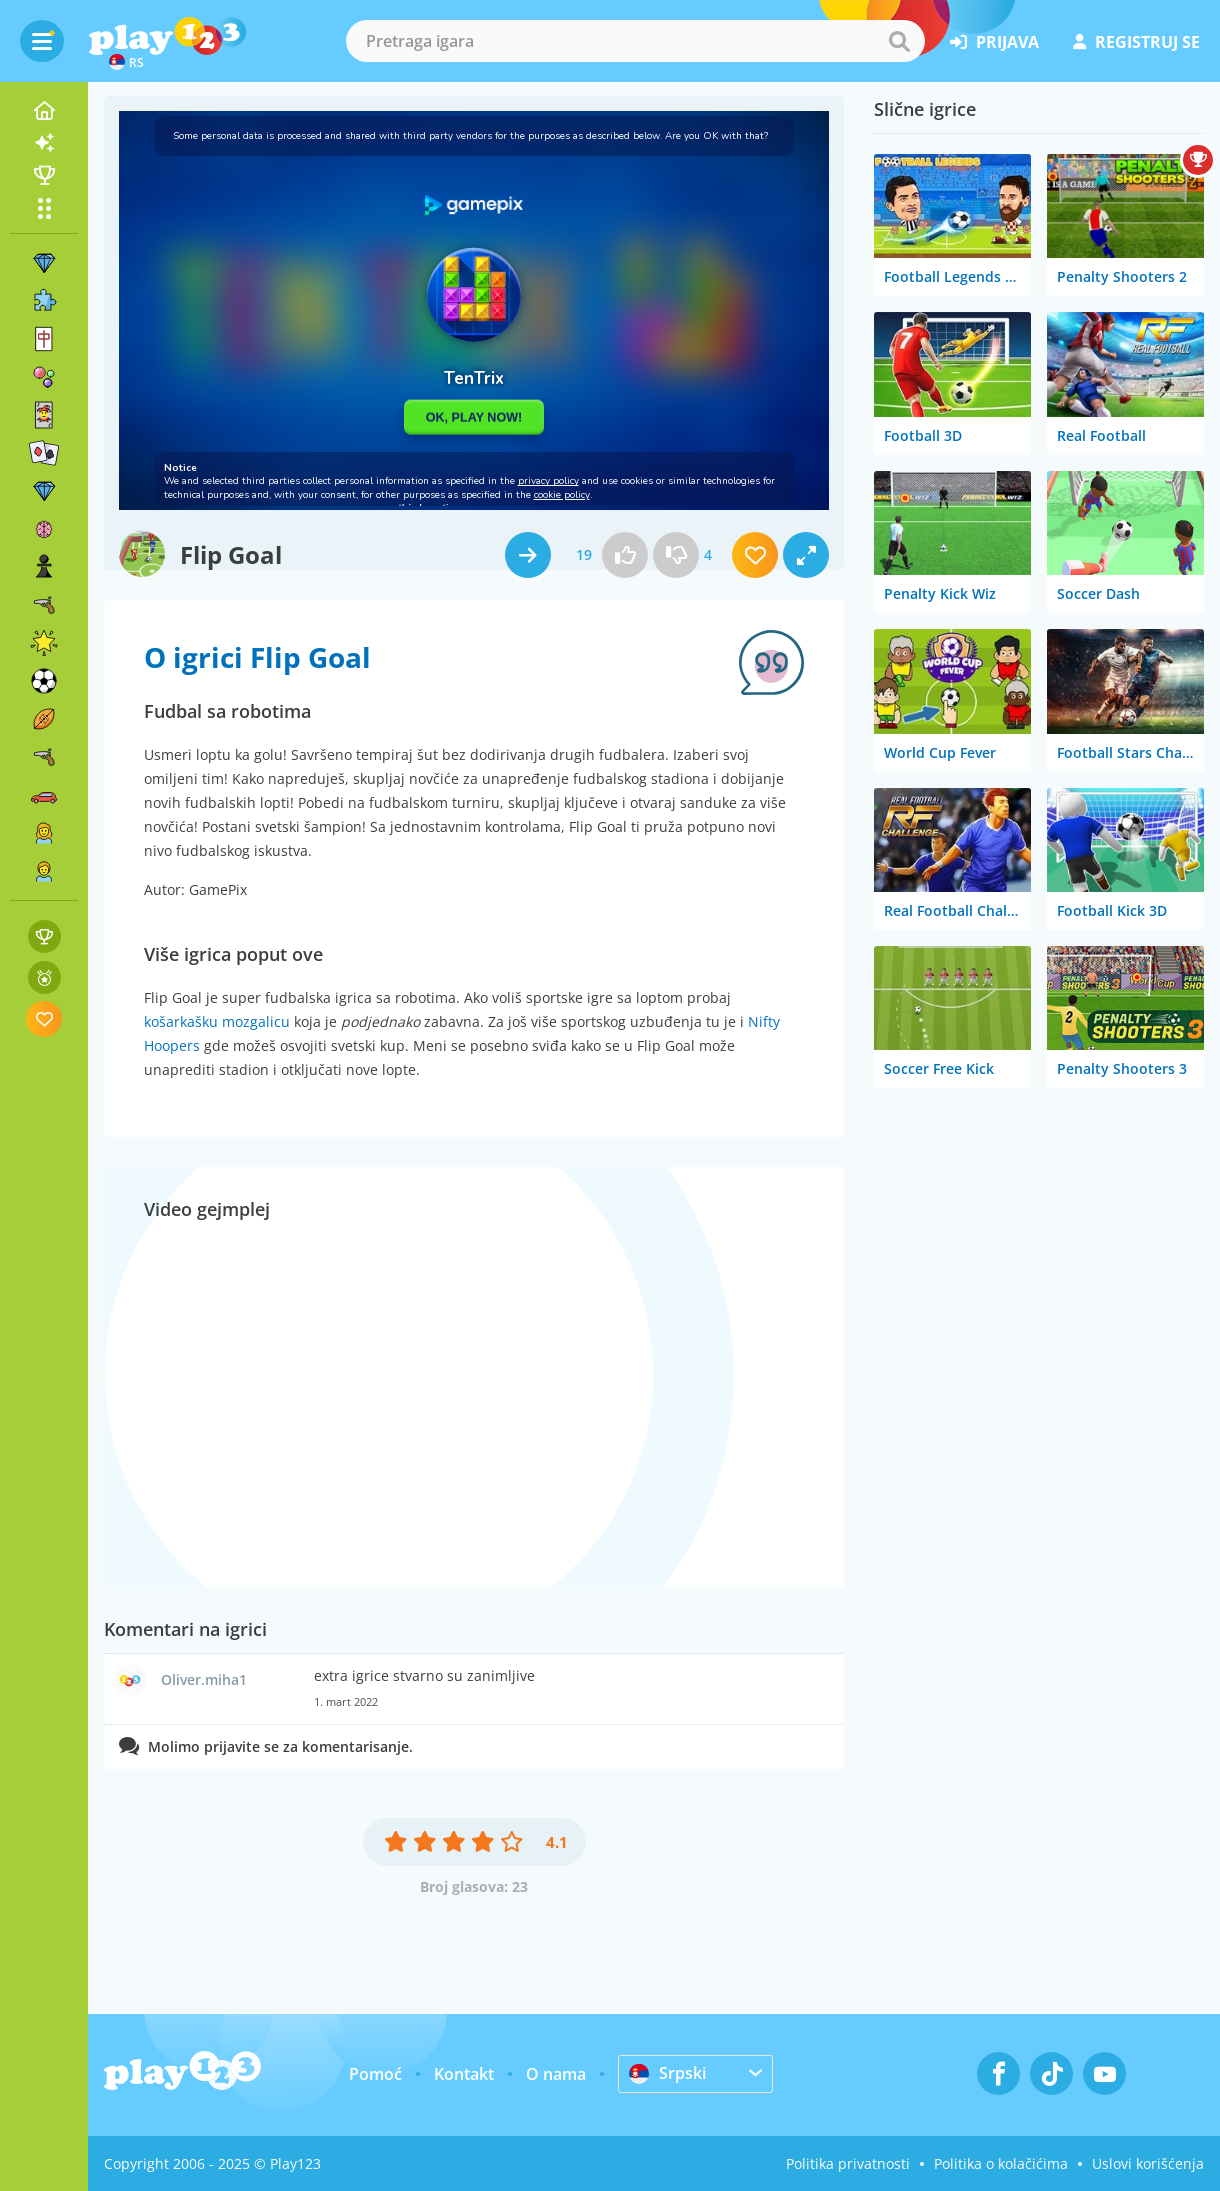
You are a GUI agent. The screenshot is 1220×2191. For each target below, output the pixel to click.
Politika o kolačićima (1001, 2163)
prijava (994, 42)
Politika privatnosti (848, 2163)
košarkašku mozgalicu (217, 1021)
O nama (556, 2074)
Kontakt (464, 2074)
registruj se (1136, 42)
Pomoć (375, 2074)
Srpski (667, 2073)
